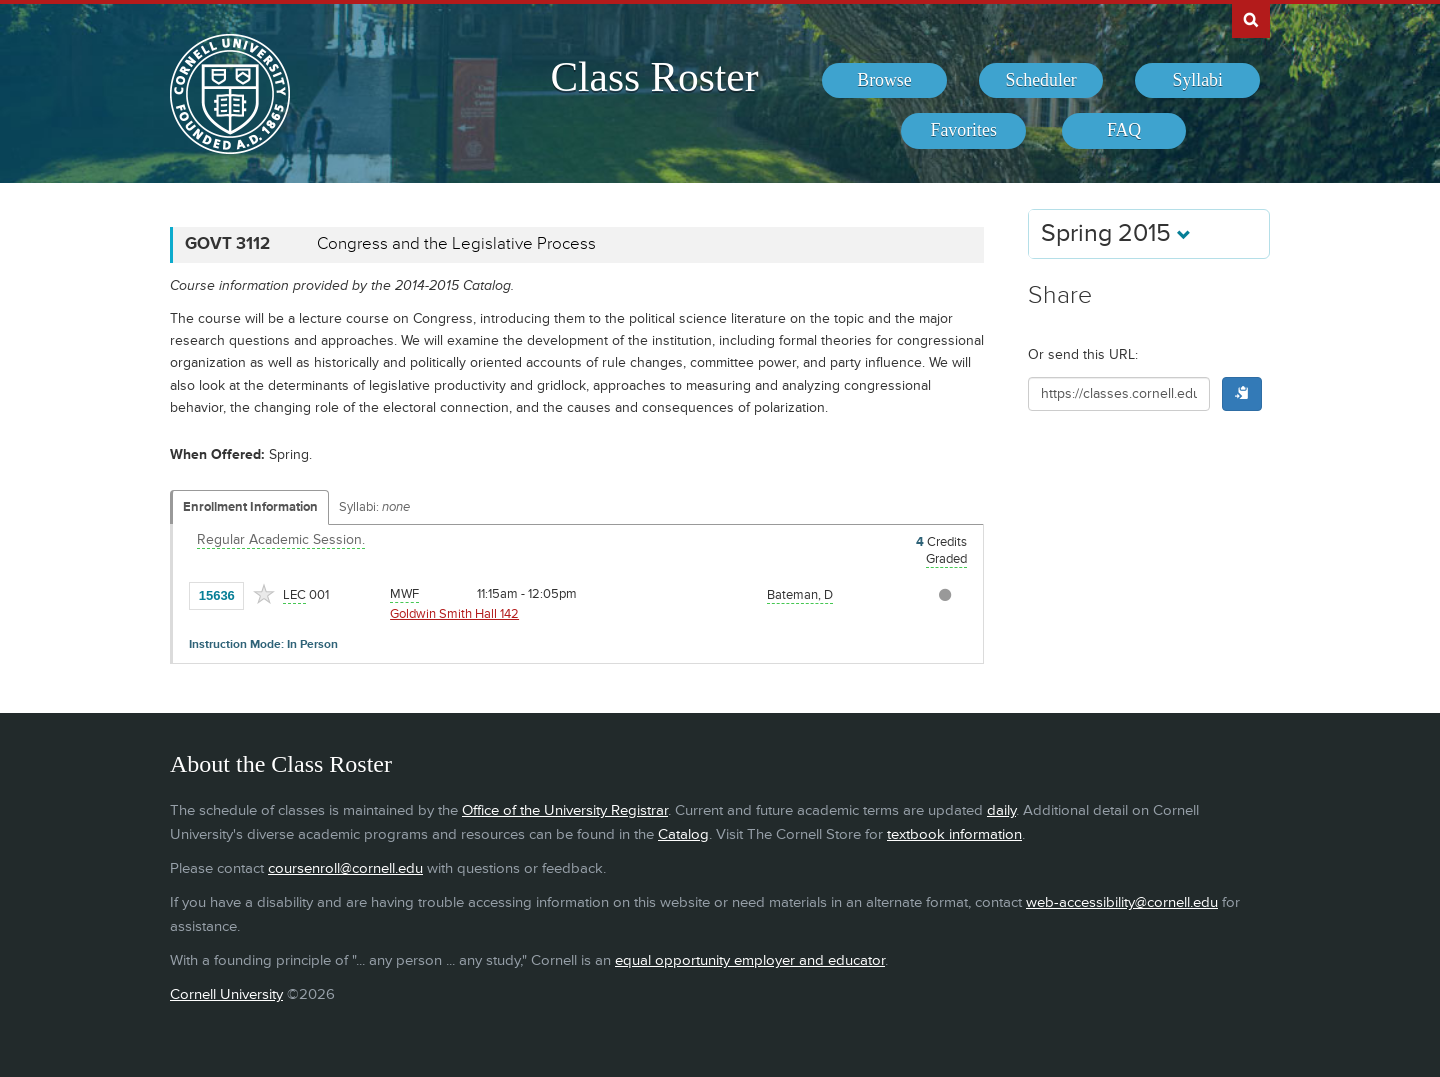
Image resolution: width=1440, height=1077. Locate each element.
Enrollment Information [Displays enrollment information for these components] (250, 507)
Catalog (683, 834)
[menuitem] (884, 81)
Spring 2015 (1116, 233)
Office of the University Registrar (565, 810)
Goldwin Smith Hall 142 (454, 614)
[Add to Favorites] (264, 594)
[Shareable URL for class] (1119, 394)
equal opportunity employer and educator (750, 960)
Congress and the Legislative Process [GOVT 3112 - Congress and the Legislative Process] (456, 244)
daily (1001, 810)
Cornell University (226, 994)
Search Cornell (1251, 19)
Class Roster (654, 77)
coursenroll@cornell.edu (345, 868)
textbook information (954, 834)
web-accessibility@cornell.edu (1122, 902)
